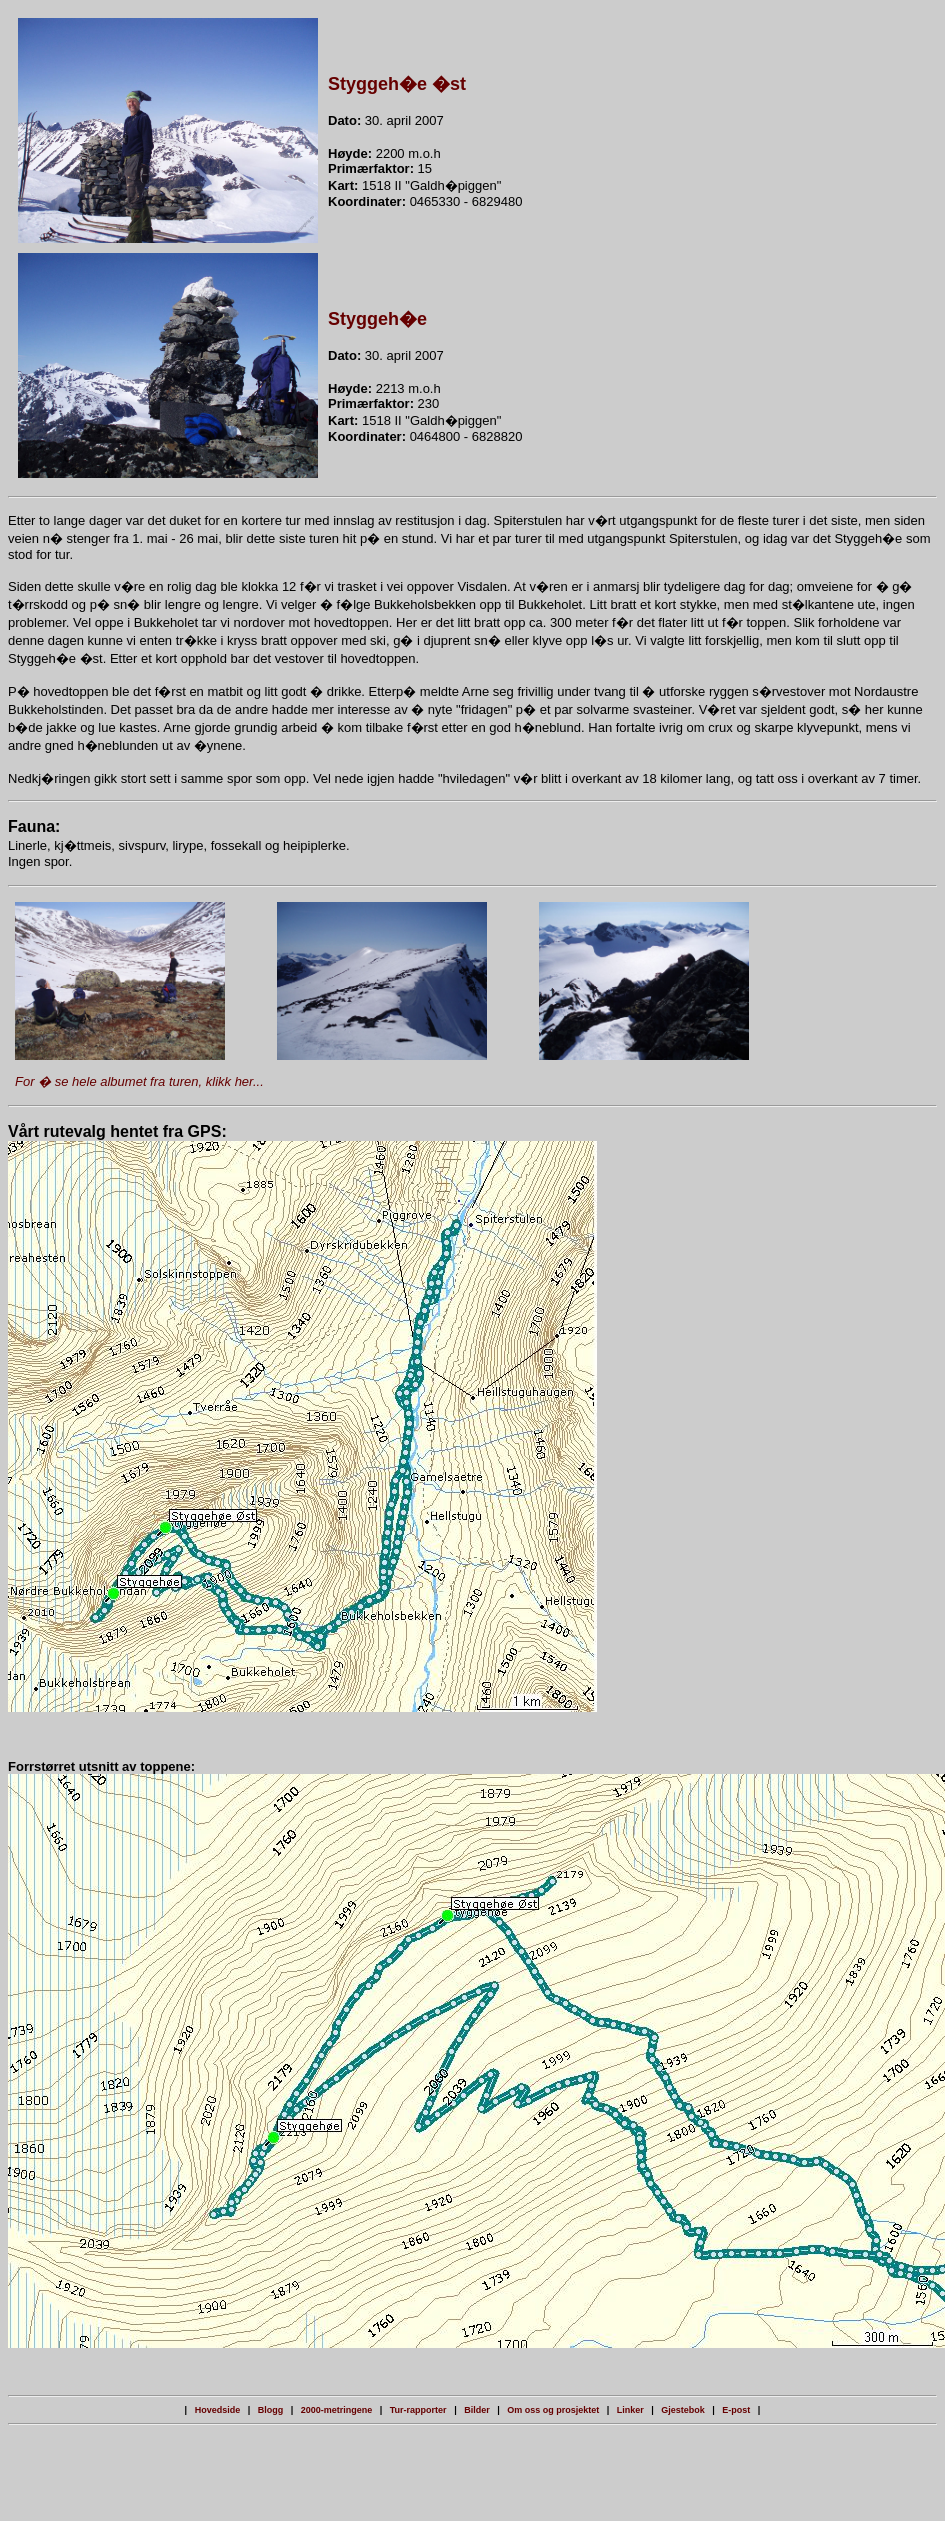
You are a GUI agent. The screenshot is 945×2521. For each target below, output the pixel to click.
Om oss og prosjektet (553, 2410)
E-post (736, 2410)
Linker (630, 2410)
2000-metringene (337, 2410)
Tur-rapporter (418, 2410)
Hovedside (218, 2410)
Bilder (477, 2410)
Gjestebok (683, 2410)
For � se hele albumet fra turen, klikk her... (139, 1081)
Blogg (271, 2410)
